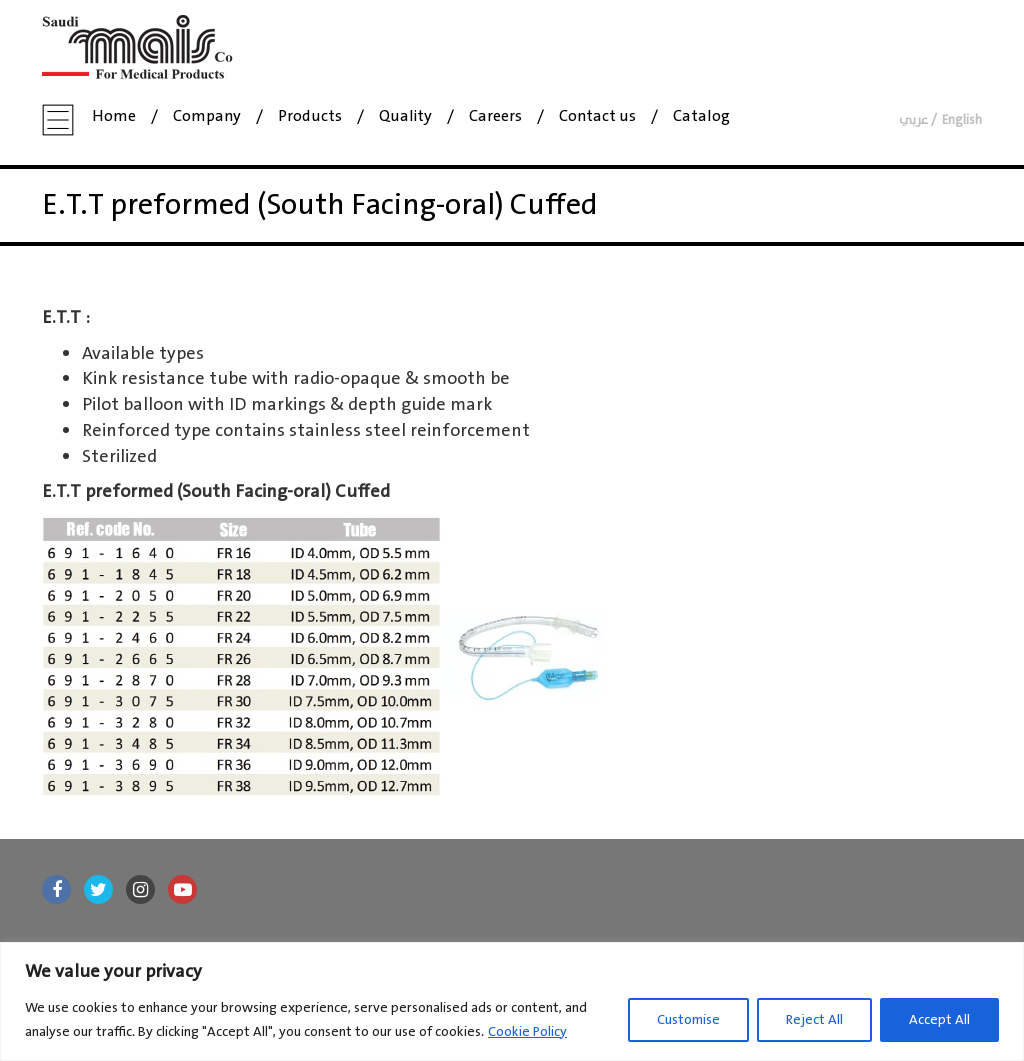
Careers (495, 117)
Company (207, 117)
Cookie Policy (527, 1032)
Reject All (814, 1020)
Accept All (939, 1020)
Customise (688, 1020)
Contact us (597, 117)
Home (114, 117)
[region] (512, 1001)
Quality (405, 117)
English (962, 120)
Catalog (701, 117)
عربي (913, 120)
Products (310, 117)
